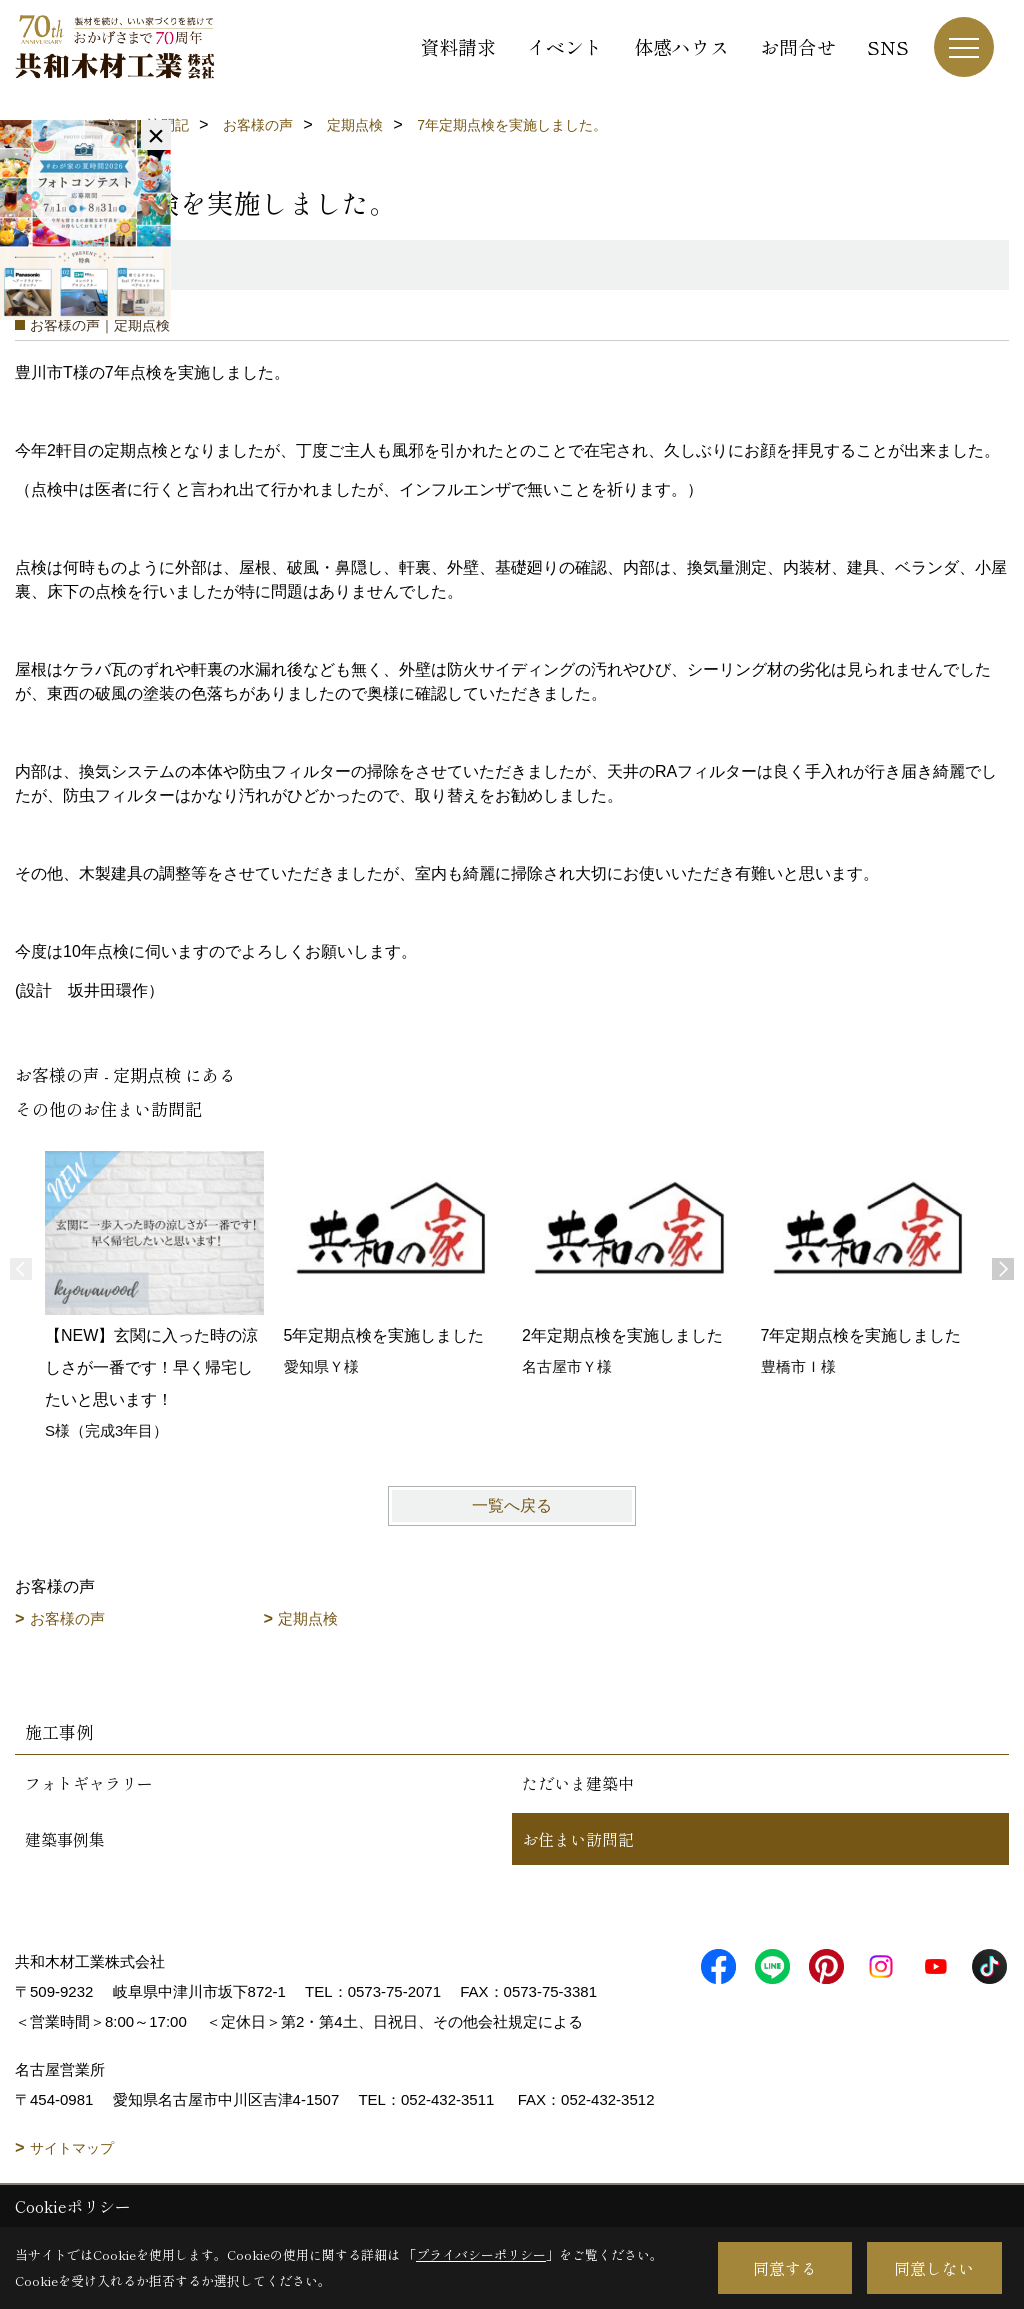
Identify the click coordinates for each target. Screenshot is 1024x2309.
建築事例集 (65, 1839)
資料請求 (458, 46)
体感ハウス (681, 46)
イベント (565, 46)
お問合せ (798, 46)
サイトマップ (72, 2148)
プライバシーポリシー (481, 2254)
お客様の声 (67, 1618)
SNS (888, 46)
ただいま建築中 (578, 1783)
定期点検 (308, 1618)
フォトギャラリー (89, 1783)
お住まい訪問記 (578, 1839)
